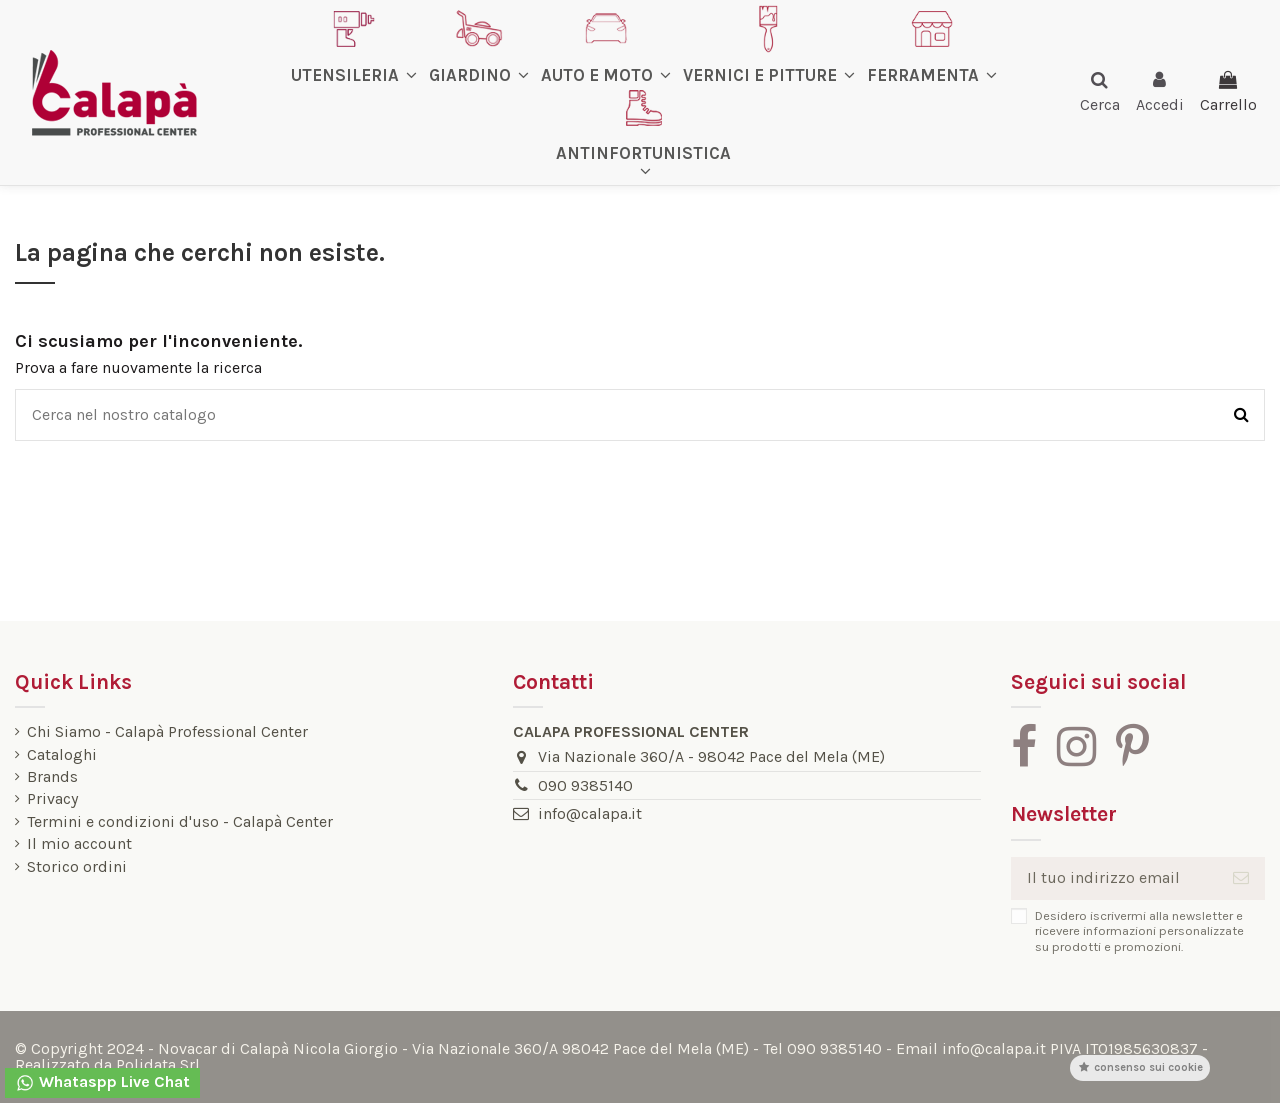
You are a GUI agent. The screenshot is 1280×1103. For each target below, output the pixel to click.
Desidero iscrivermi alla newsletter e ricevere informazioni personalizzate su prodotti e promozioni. (1139, 931)
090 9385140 (585, 785)
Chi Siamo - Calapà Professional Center (167, 732)
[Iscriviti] (1241, 878)
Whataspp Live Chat (102, 1082)
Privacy (52, 799)
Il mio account (79, 844)
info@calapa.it (590, 813)
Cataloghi (62, 755)
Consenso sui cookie (1140, 1067)
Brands (52, 777)
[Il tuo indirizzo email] (1114, 878)
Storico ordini (77, 867)
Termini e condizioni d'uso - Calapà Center (180, 822)
